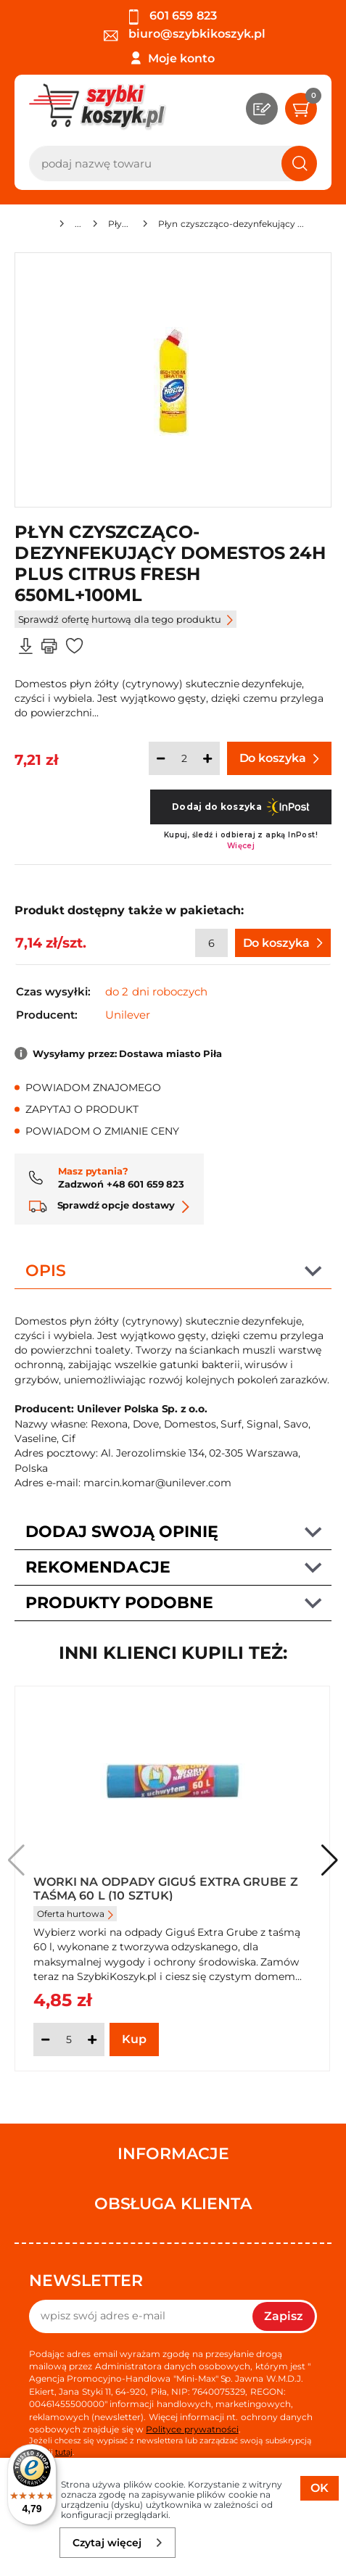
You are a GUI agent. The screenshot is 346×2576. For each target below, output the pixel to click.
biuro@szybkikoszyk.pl (184, 34)
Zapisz (283, 2316)
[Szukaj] (299, 163)
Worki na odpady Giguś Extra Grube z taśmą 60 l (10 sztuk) (165, 1888)
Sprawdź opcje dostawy (109, 1205)
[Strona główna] (42, 225)
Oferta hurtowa (75, 1913)
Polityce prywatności (192, 2429)
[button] (329, 1860)
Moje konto (181, 58)
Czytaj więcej (118, 2542)
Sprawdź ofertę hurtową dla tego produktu (125, 619)
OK (319, 2488)
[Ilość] (184, 758)
